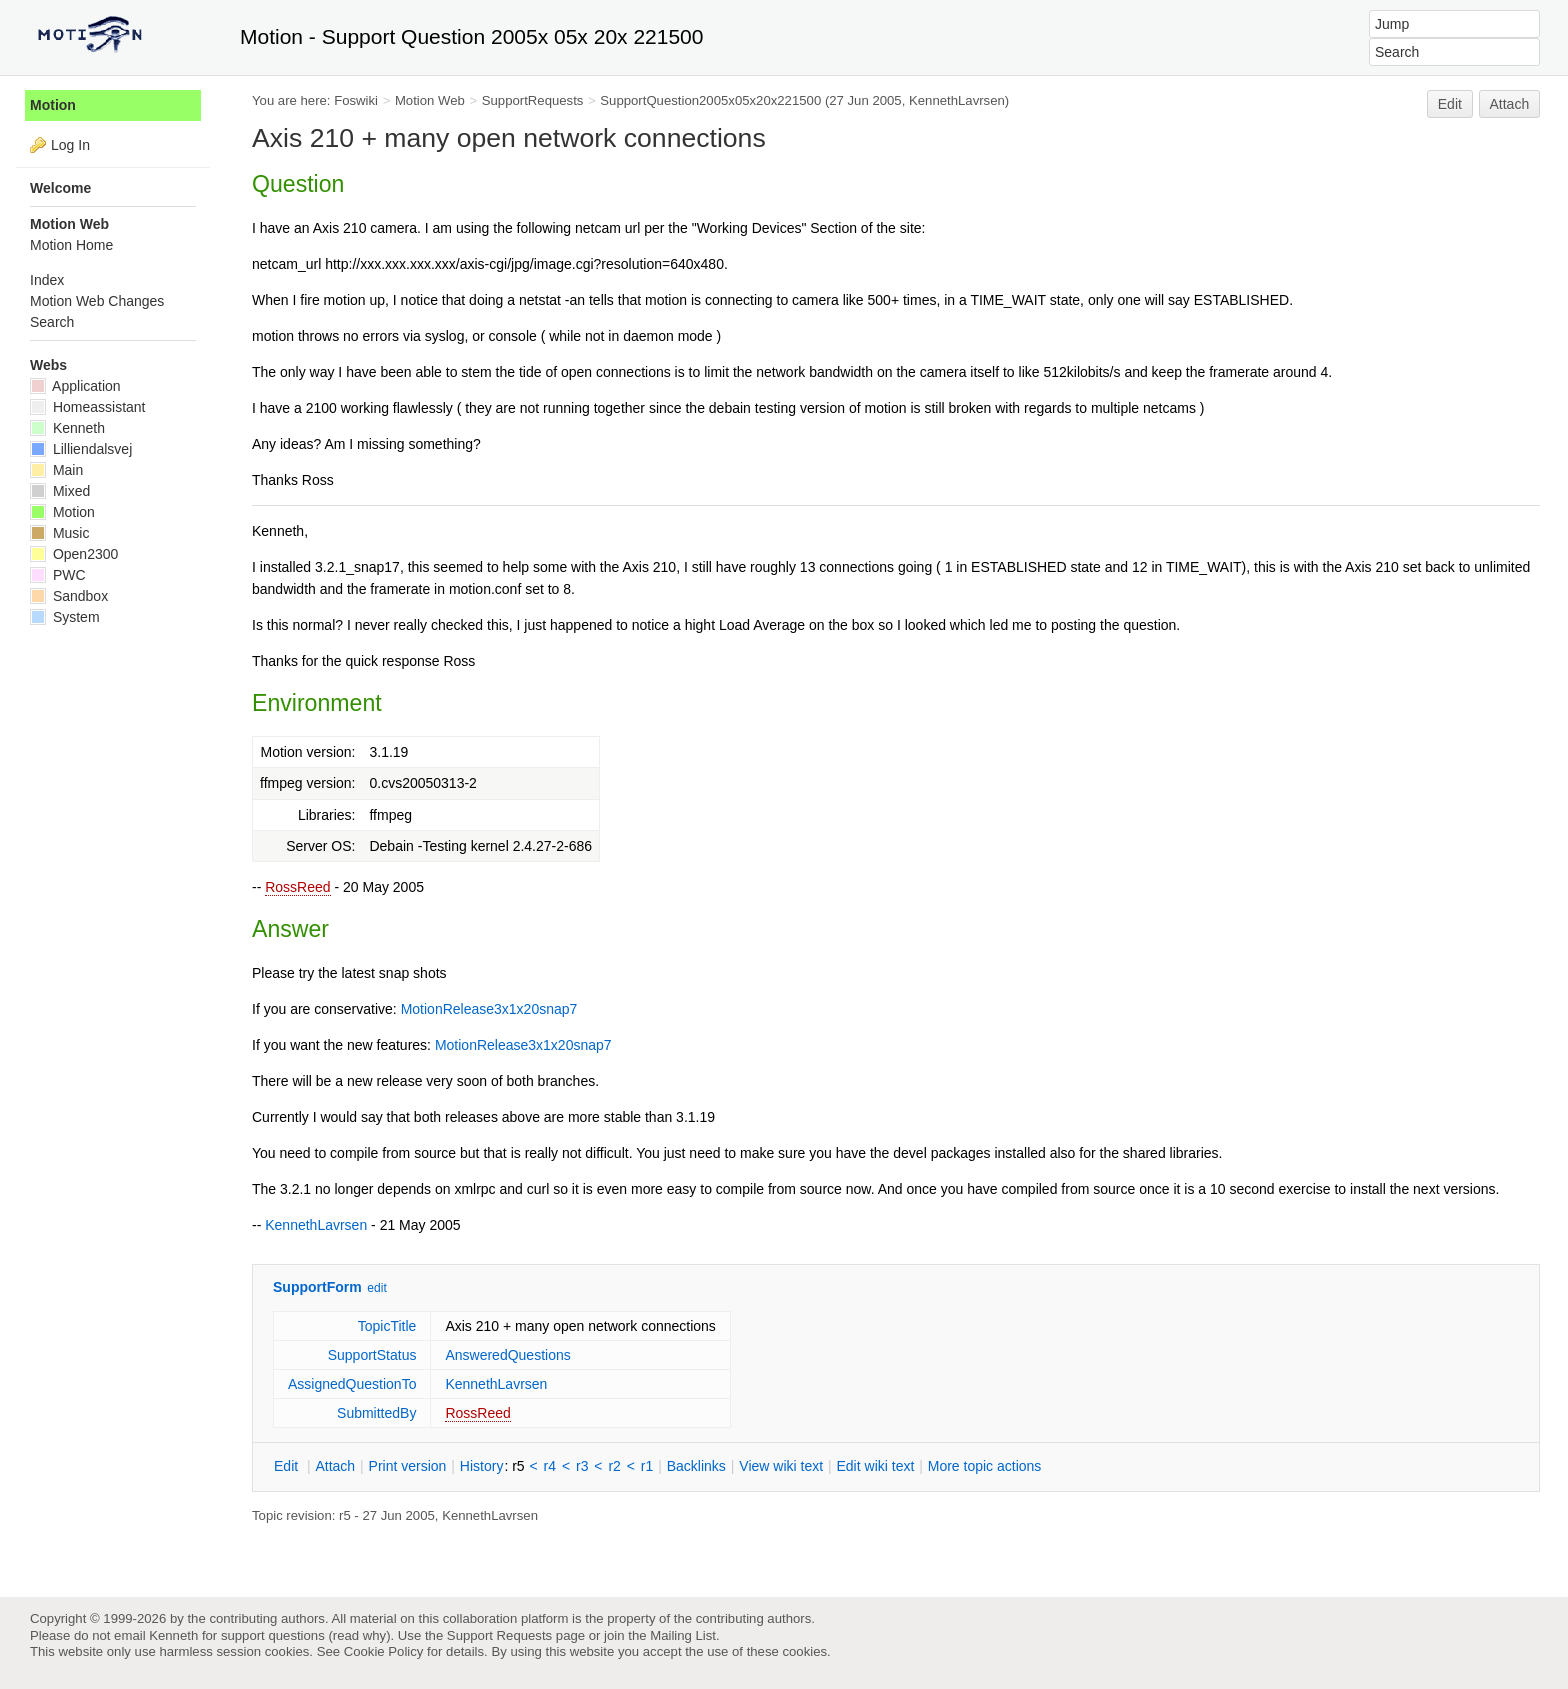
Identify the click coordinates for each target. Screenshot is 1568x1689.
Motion (53, 105)
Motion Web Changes (97, 301)
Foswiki (356, 100)
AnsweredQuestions (507, 1355)
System (65, 617)
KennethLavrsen (957, 100)
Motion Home (71, 245)
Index (47, 280)
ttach (335, 1466)
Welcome (60, 188)
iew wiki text (781, 1466)
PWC (58, 575)
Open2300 (74, 554)
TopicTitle (387, 1326)
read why (359, 1635)
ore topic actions (985, 1466)
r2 (614, 1466)
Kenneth (67, 428)
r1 (647, 1466)
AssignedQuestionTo (352, 1384)
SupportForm (317, 1287)
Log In (70, 145)
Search (52, 322)
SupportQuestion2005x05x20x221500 (710, 100)
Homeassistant (87, 407)
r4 (550, 1466)
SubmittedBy (376, 1413)
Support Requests (499, 1635)
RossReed (297, 887)
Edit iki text (876, 1466)
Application (75, 386)
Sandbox (69, 596)
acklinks (696, 1466)
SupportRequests (533, 100)
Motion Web (430, 100)
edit (376, 1288)
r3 (582, 1466)
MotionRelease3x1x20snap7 (489, 1009)
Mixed (60, 491)
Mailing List (683, 1635)
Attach (1510, 104)
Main (56, 470)
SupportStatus (372, 1355)
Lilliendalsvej (81, 449)
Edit (1450, 104)
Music (59, 533)
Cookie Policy (384, 1651)
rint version (408, 1466)
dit (288, 1466)
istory (482, 1466)
